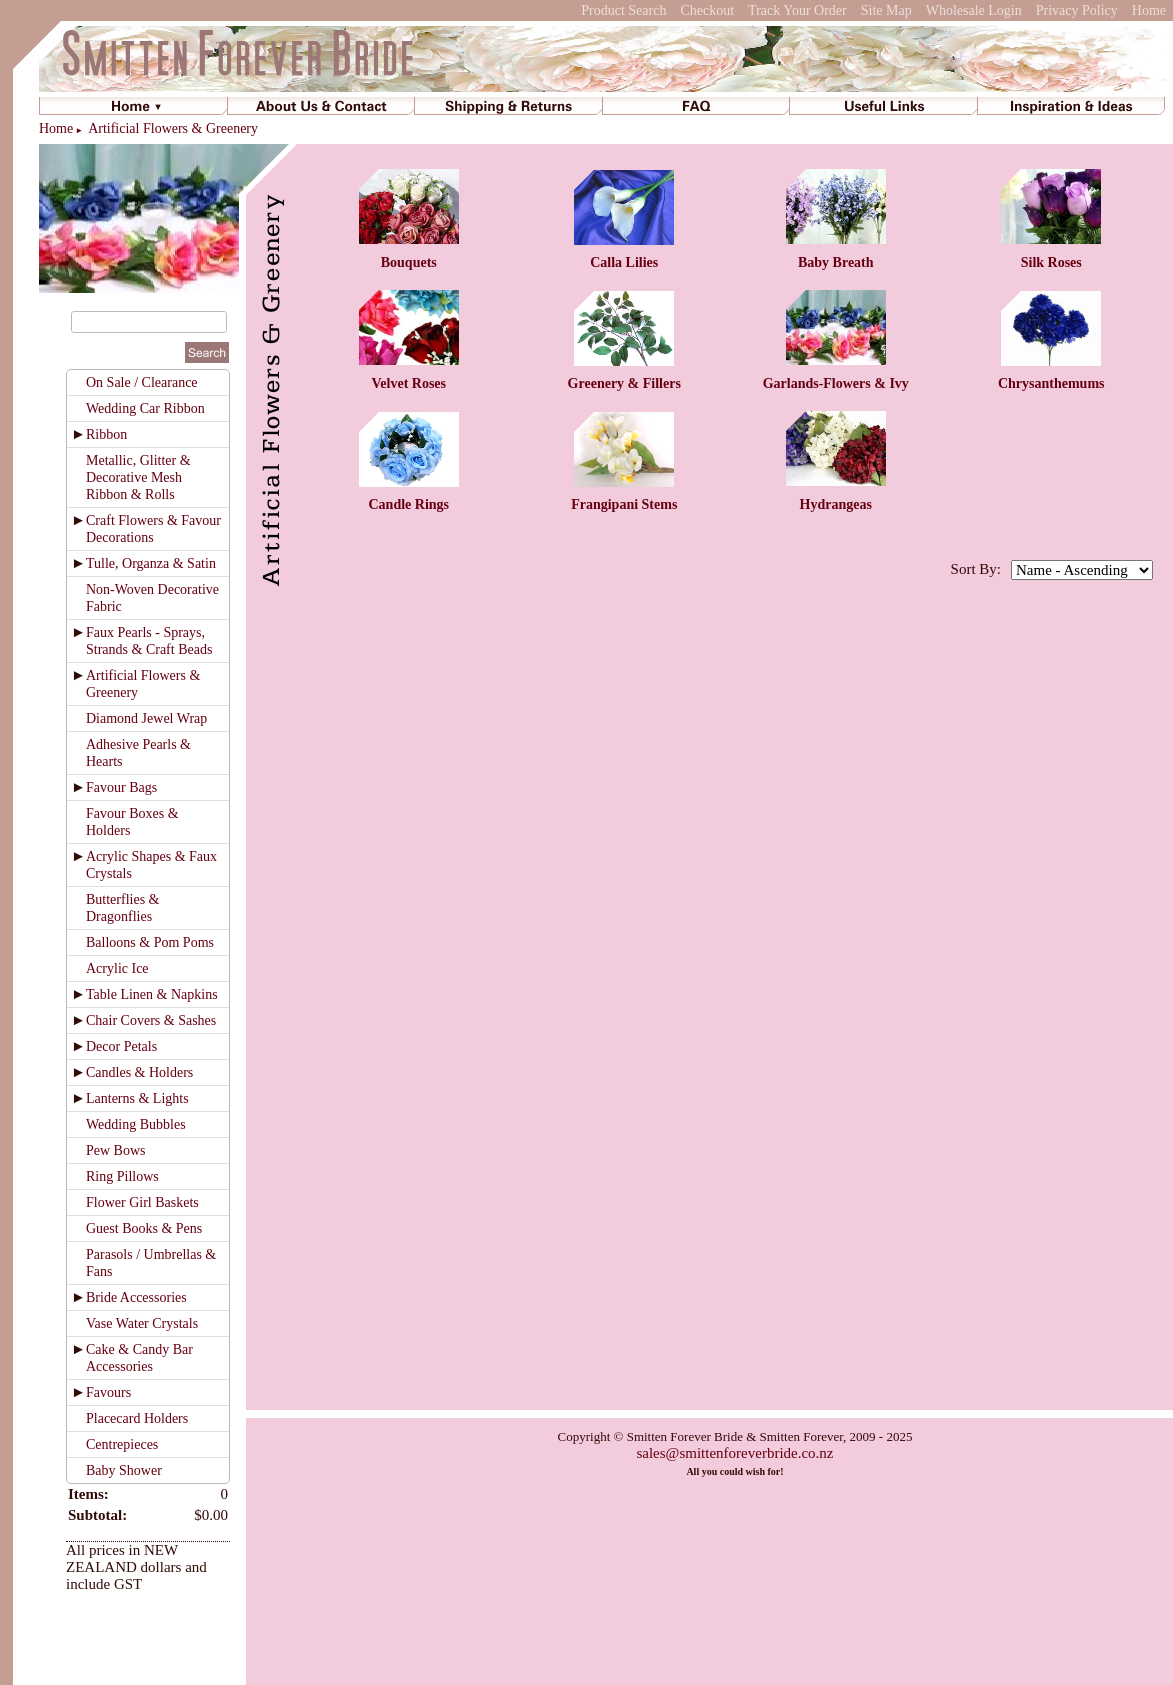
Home (1149, 10)
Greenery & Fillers (624, 383)
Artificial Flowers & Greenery (173, 128)
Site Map (886, 10)
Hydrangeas (836, 504)
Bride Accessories (136, 1297)
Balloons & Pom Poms (150, 942)
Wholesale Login (974, 10)
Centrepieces (122, 1444)
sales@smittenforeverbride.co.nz (734, 1453)
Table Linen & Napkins (152, 994)
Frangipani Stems (624, 504)
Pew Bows (116, 1150)
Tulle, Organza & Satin (151, 563)
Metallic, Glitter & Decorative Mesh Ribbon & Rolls (138, 477)
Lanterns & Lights (137, 1098)
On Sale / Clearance (142, 382)
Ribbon (106, 434)
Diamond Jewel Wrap (146, 718)
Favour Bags (121, 787)
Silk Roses (1051, 262)
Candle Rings (408, 504)
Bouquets (409, 262)
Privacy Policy (1077, 10)
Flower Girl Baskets (142, 1202)
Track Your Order (797, 10)
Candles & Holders (139, 1072)
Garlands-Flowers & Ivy (836, 383)
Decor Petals (121, 1046)
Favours (108, 1392)
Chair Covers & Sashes (151, 1020)
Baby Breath (836, 262)
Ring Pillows (122, 1176)
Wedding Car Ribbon (145, 408)
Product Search (623, 10)
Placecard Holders (137, 1418)
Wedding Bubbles (136, 1124)
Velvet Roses (408, 383)
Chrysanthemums (1051, 383)
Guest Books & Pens (144, 1228)
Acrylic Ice (117, 968)
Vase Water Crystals (142, 1323)
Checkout (707, 10)
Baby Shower (124, 1470)
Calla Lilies (624, 262)
